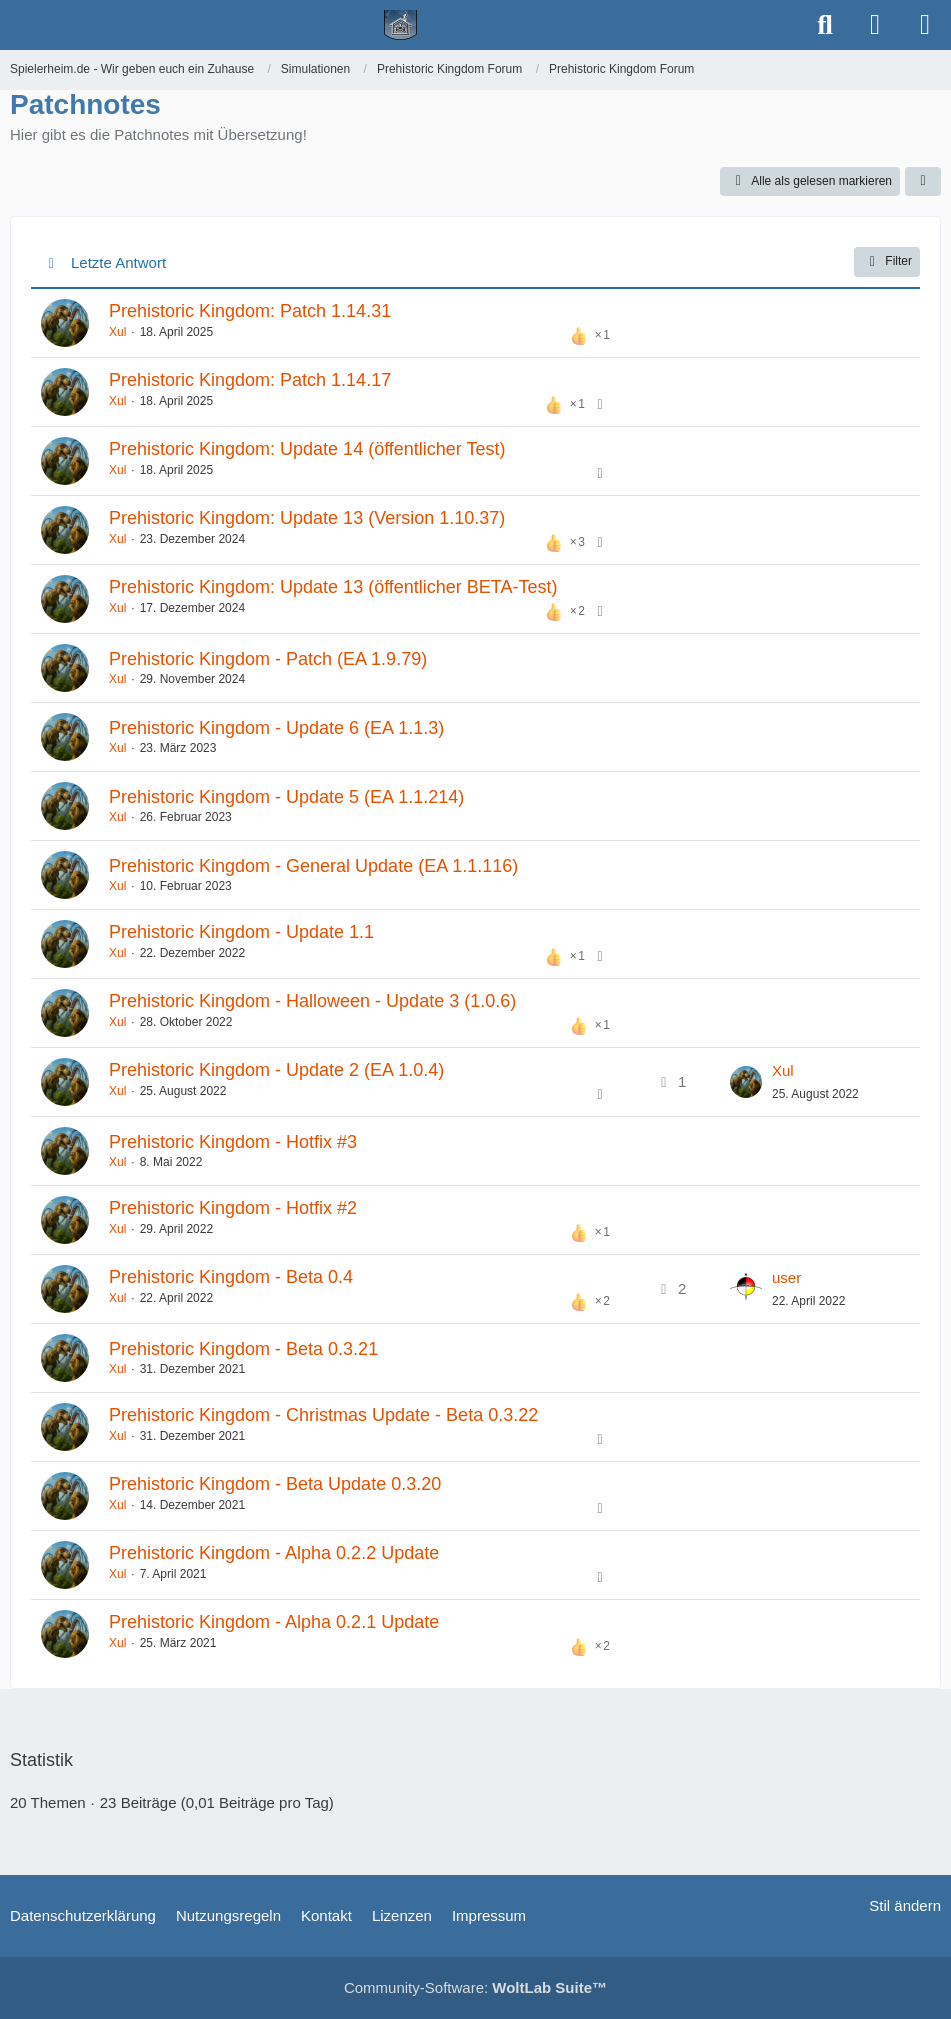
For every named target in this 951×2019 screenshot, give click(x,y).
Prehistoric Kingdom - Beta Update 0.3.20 (275, 1484)
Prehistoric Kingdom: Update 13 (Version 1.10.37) (307, 518)
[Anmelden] (875, 25)
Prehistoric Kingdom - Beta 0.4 (231, 1277)
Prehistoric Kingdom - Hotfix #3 (233, 1142)
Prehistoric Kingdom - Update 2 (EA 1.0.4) (276, 1070)
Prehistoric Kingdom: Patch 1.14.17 (250, 380)
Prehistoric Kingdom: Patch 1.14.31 (250, 311)
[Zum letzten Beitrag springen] (746, 1082)
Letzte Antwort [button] (118, 262)
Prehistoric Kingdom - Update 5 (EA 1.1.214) (286, 797)
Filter (887, 262)
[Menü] (925, 25)
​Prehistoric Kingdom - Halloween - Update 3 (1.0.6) (312, 1001)
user (786, 1277)
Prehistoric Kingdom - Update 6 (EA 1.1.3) (276, 728)
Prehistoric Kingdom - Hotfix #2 (233, 1208)
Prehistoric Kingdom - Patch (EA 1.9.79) (268, 659)
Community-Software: (475, 1987)
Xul (117, 332)
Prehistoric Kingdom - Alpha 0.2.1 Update (274, 1622)
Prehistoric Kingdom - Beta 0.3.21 (243, 1349)
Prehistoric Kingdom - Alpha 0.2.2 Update (274, 1553)
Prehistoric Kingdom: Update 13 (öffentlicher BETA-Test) (333, 587)
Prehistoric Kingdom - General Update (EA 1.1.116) (313, 866)
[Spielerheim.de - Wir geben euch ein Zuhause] (400, 25)
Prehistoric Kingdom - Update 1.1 (241, 932)
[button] (923, 182)
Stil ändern (905, 1905)
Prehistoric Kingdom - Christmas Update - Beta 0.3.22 (323, 1415)
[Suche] (825, 25)
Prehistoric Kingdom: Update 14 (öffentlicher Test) (307, 449)
